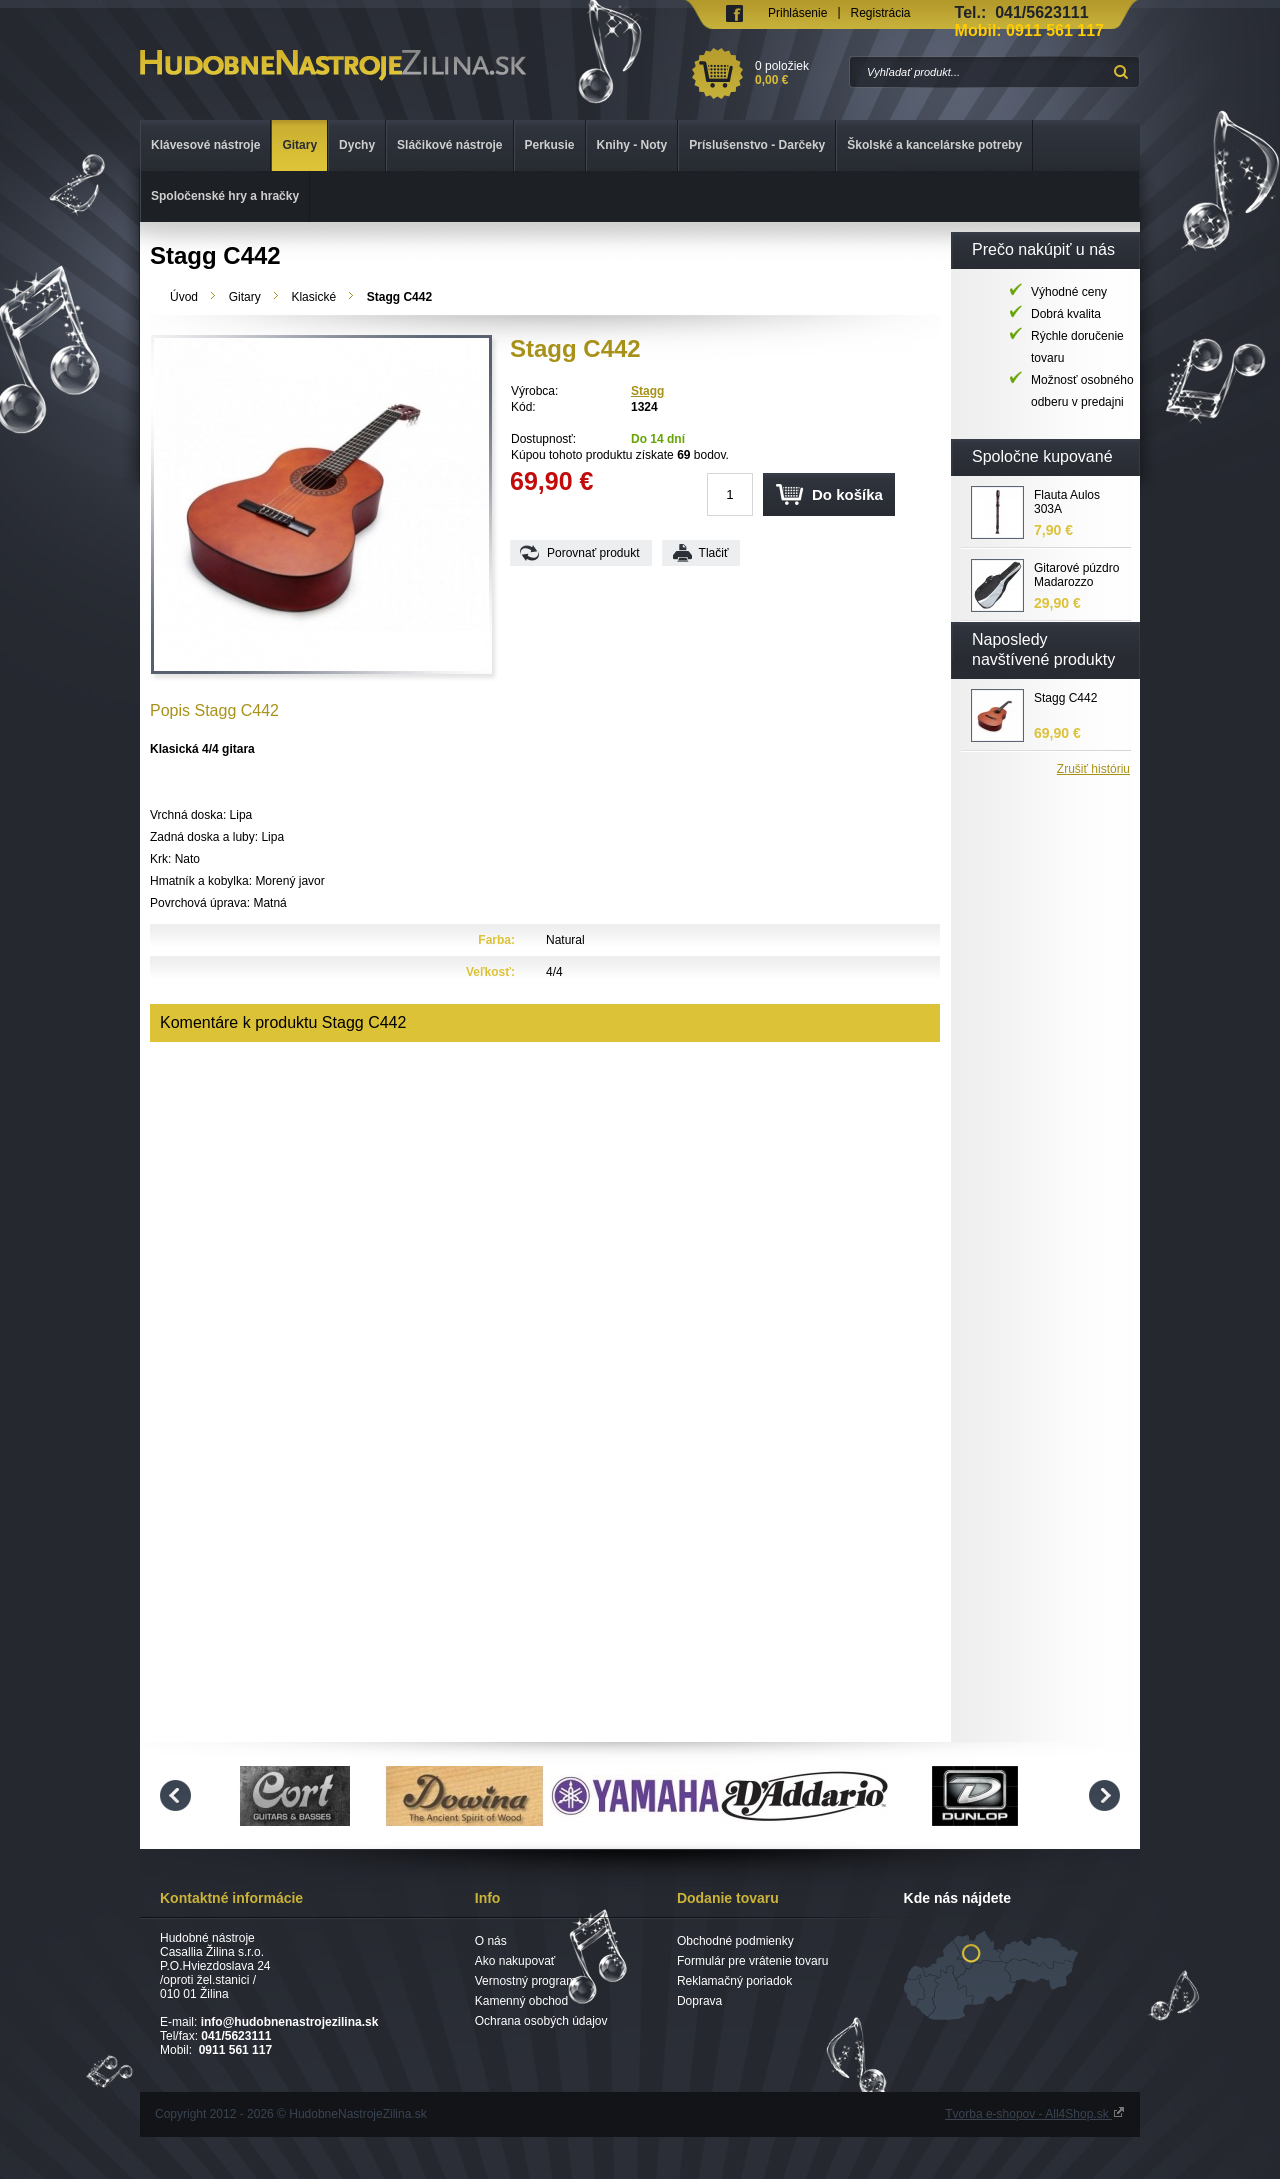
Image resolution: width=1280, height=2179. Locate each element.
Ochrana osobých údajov (541, 2021)
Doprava (699, 2001)
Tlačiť (714, 553)
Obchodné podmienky (735, 1941)
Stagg (647, 391)
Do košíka (847, 494)
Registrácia (881, 13)
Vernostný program (525, 1981)
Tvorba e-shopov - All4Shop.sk (1035, 2114)
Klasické (313, 297)
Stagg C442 (1065, 698)
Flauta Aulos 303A (1067, 502)
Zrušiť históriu (1093, 769)
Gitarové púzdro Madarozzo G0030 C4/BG (1076, 576)
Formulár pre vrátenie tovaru (752, 1961)
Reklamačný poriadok (734, 1981)
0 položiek (798, 73)
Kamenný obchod (521, 2001)
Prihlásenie (797, 13)
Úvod (184, 297)
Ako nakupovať (515, 1961)
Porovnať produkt (593, 553)
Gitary (245, 297)
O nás (491, 1941)
